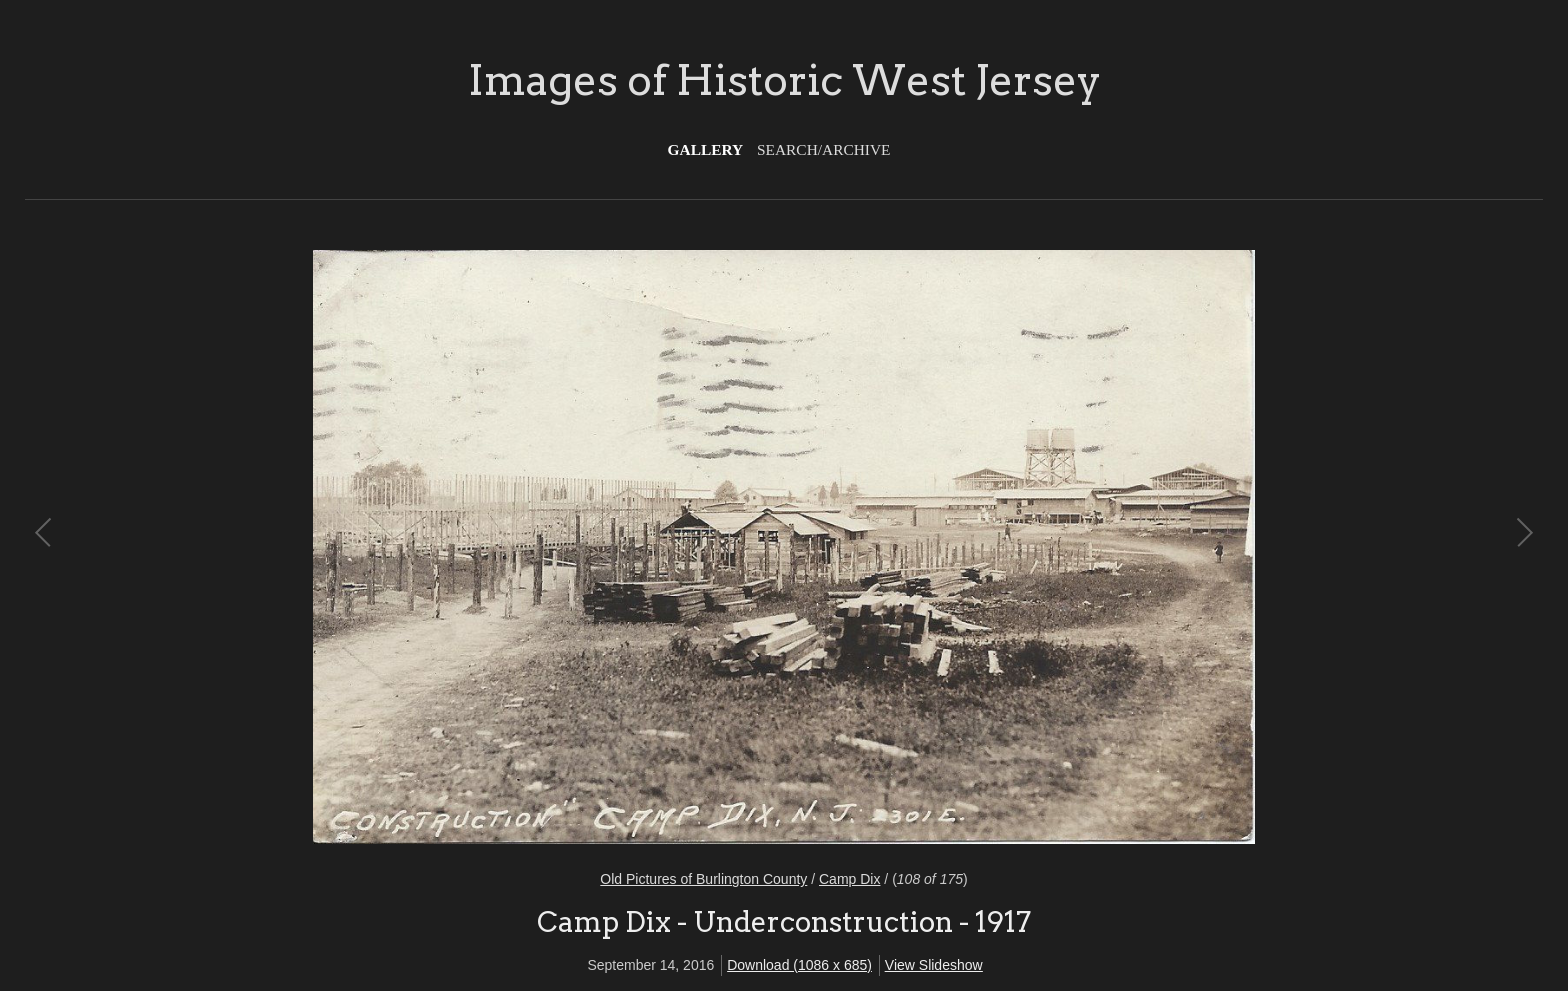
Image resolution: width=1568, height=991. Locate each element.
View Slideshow (934, 965)
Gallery (706, 149)
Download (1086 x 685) (799, 965)
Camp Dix (849, 879)
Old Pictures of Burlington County (703, 879)
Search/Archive (823, 149)
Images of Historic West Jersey (784, 80)
